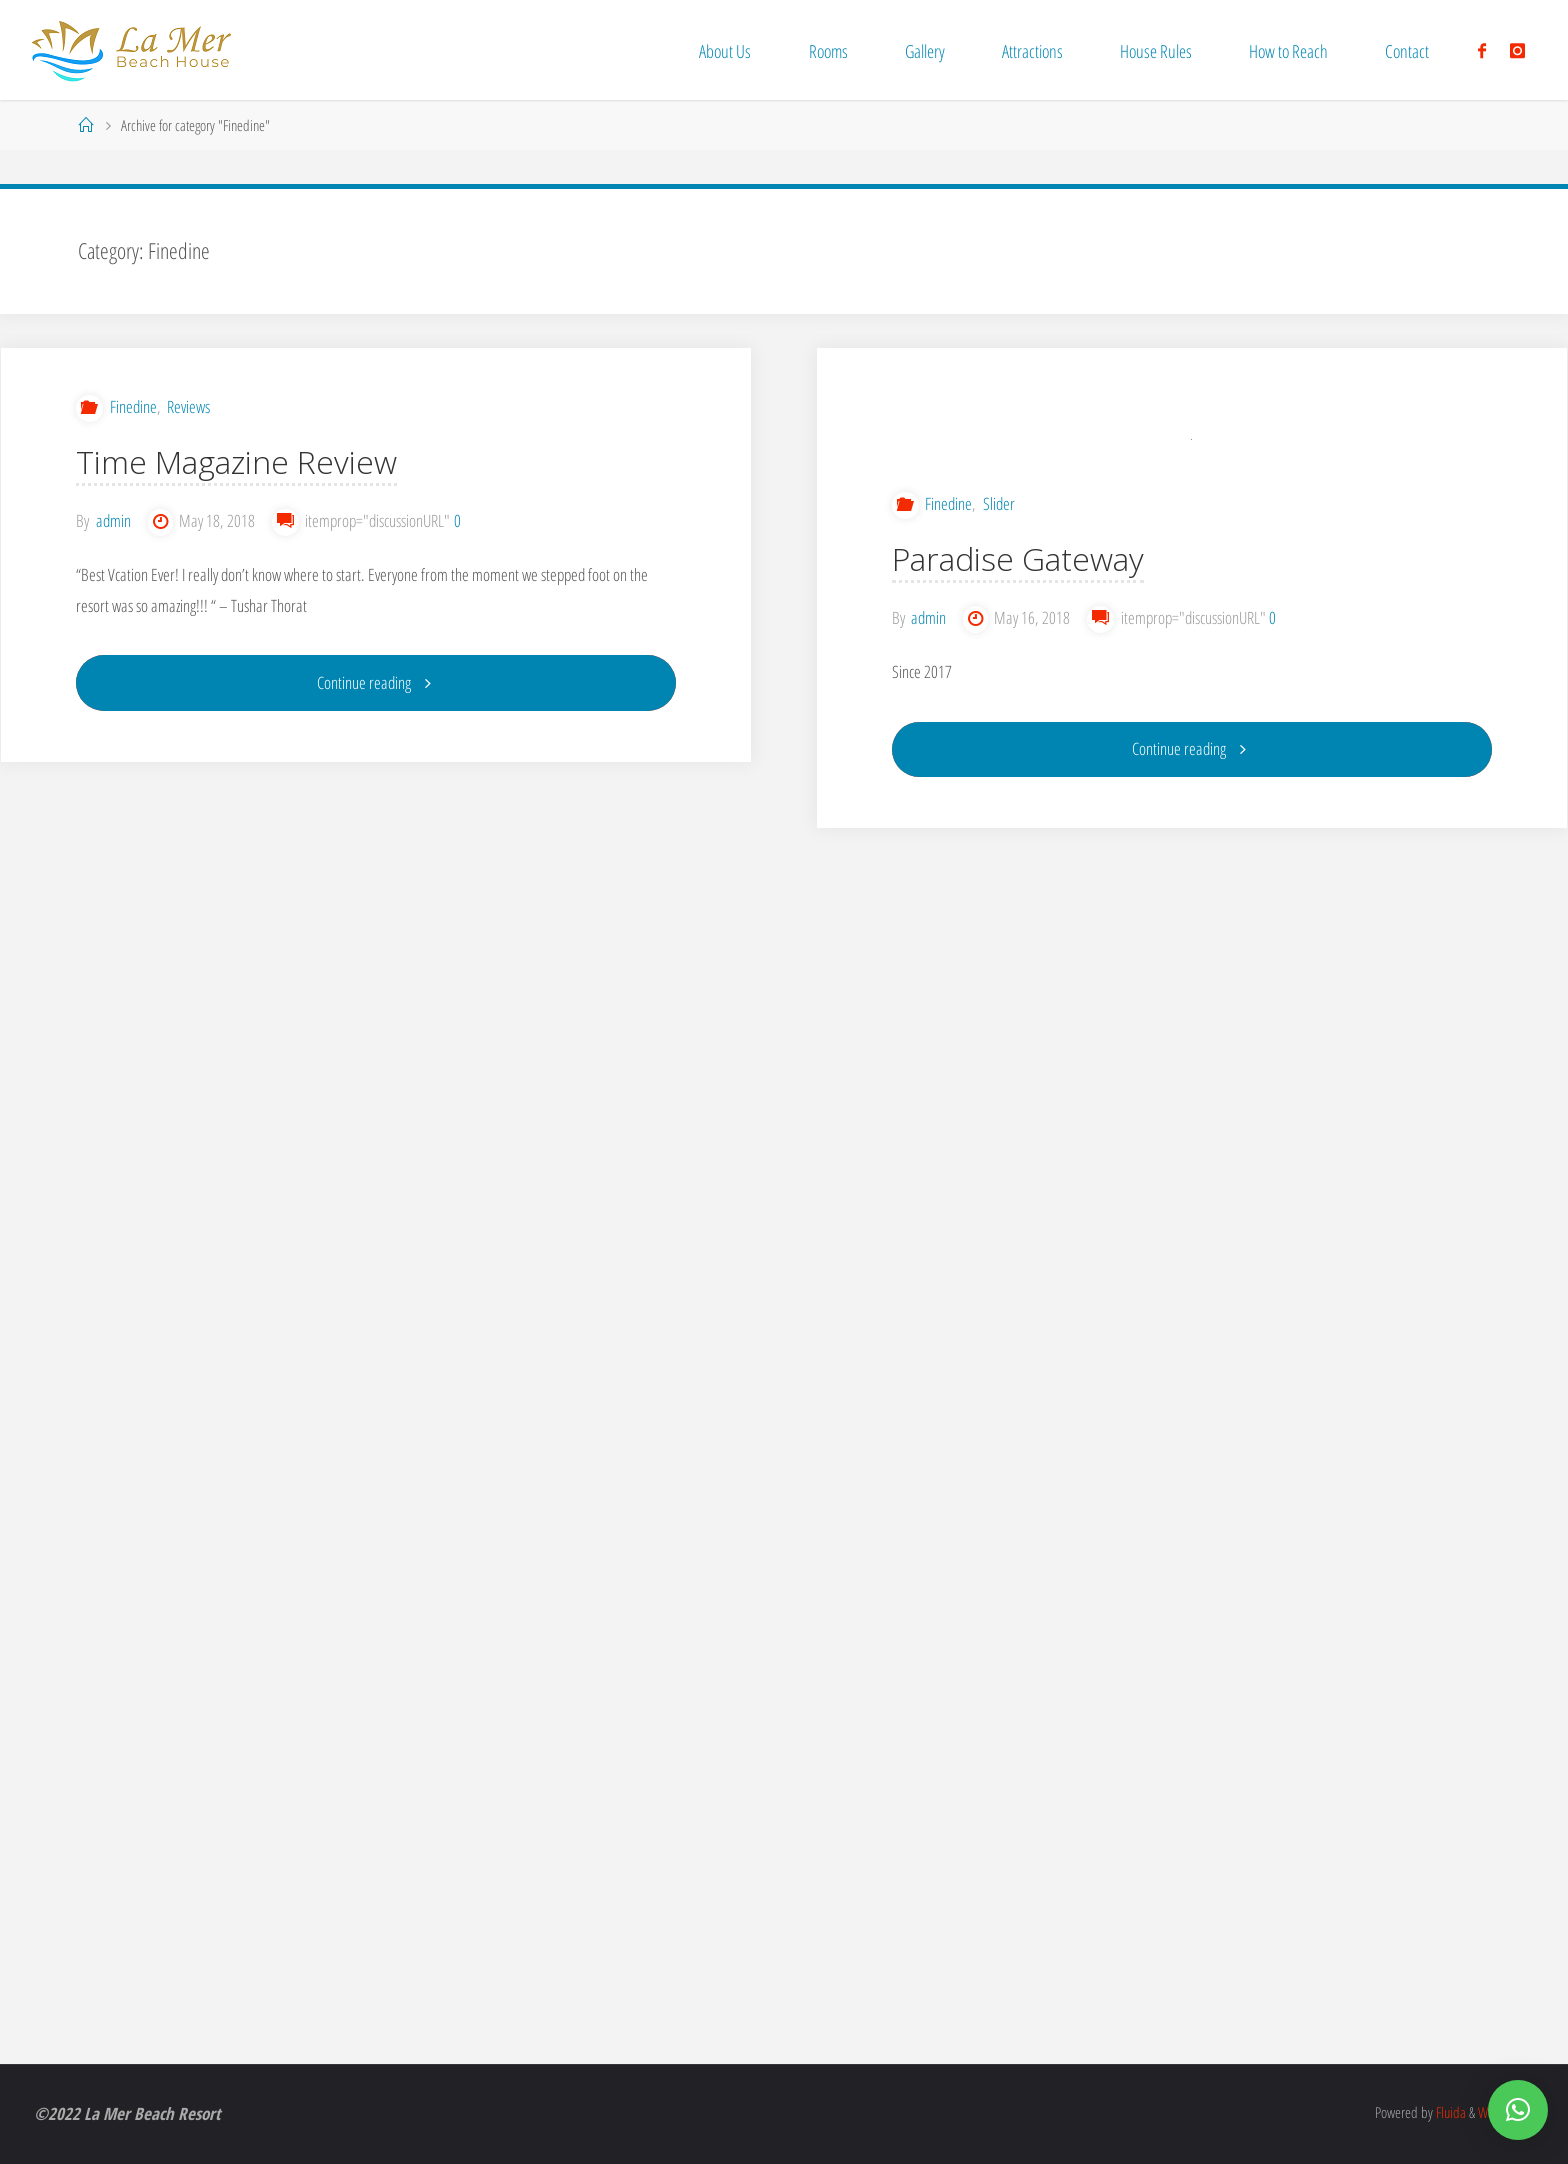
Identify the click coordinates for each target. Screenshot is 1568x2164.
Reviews (188, 406)
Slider (999, 598)
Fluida (1449, 2112)
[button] (1518, 2110)
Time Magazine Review (236, 461)
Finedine (133, 406)
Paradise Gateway (1018, 653)
